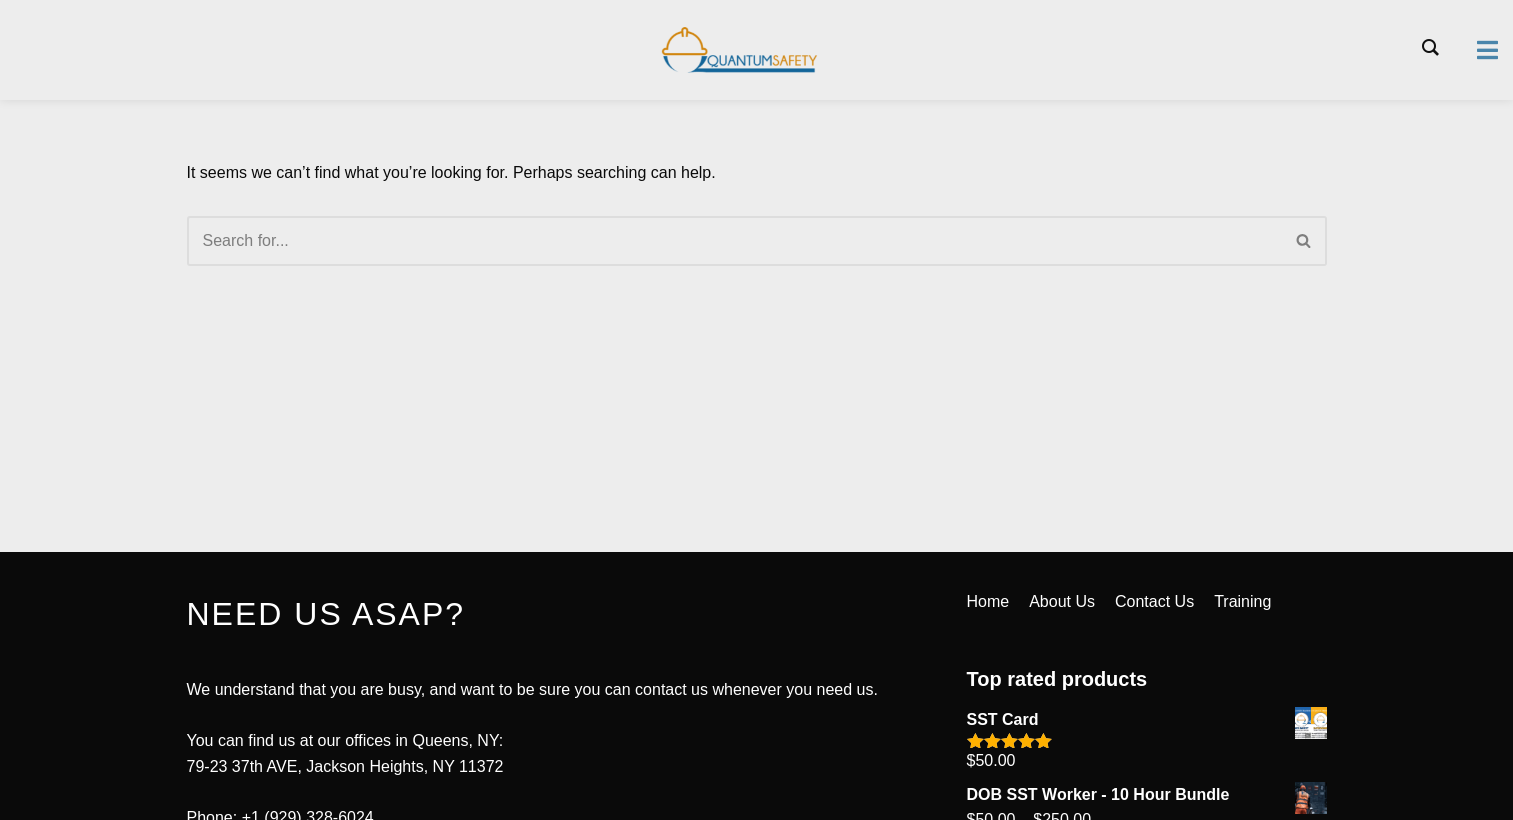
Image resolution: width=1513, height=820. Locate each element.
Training (1242, 601)
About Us (1062, 601)
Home (988, 601)
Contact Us (1154, 601)
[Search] (734, 241)
